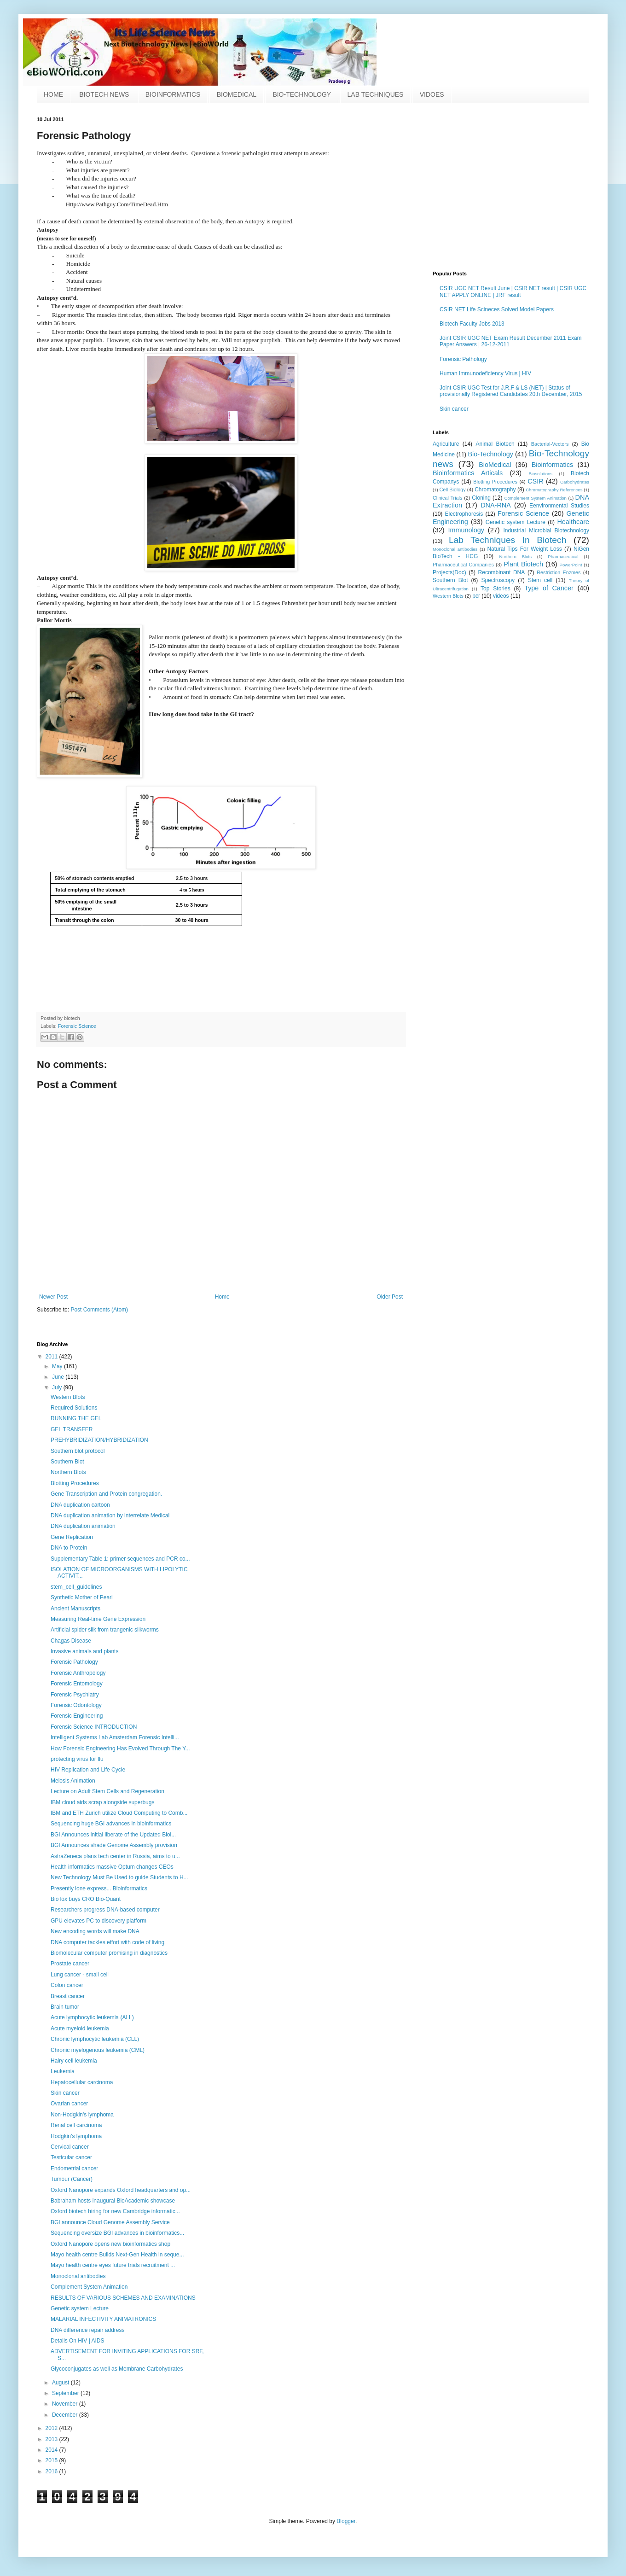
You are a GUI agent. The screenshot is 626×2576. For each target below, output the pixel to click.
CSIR (535, 481)
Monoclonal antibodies (455, 549)
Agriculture (446, 444)
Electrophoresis (464, 514)
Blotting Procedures (495, 481)
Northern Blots (515, 556)
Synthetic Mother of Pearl (82, 1597)
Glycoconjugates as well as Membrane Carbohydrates (117, 2369)
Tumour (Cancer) (72, 2179)
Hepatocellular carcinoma (82, 2082)
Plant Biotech (523, 564)
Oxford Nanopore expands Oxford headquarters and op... (121, 2190)
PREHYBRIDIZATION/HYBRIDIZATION (99, 1440)
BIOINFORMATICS (173, 94)
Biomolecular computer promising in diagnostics (109, 1953)
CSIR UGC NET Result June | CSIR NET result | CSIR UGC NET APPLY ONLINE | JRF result (513, 291)
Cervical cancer (70, 2147)
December (65, 2415)
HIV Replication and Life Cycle (88, 1769)
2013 (52, 2439)
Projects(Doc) (449, 572)
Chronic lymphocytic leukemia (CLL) (95, 2039)
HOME (53, 94)
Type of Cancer (549, 588)
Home (222, 1297)
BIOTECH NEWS (104, 94)
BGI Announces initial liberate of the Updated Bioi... (113, 1834)
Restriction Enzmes (558, 572)
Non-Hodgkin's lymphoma (82, 2114)
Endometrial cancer (74, 2168)
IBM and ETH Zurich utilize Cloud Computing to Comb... (119, 1813)
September (66, 2393)
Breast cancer (68, 1996)
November (65, 2404)
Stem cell (540, 580)
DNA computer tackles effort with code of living (107, 1942)
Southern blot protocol (77, 1451)
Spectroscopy (498, 580)
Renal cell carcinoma (76, 2125)
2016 (52, 2471)
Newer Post (53, 1297)
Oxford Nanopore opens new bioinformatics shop (110, 2244)
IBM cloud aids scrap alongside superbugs (102, 1802)
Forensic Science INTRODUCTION (94, 1727)
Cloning (481, 498)
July (58, 1387)
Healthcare (573, 521)
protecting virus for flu (77, 1759)
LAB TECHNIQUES (376, 94)
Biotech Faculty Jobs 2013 (472, 324)
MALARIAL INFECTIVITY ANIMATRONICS (103, 2319)
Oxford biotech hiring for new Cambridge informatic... (115, 2211)
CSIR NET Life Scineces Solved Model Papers (497, 309)
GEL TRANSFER (72, 1429)
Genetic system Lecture (515, 522)
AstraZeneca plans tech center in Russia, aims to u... (115, 1856)
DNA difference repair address (88, 2330)
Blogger (345, 2521)
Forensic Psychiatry (75, 1694)
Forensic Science (77, 1026)
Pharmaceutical (563, 556)
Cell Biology (453, 489)
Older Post (390, 1297)
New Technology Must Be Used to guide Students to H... (119, 1877)
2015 (52, 2460)
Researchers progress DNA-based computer (105, 1909)
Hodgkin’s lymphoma (76, 2136)
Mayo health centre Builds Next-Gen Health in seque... (117, 2254)
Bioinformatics (552, 464)
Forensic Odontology (76, 1705)
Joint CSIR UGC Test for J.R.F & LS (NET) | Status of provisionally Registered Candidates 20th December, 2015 (511, 391)
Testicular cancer (71, 2157)
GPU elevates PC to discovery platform (98, 1920)
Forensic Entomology (77, 1683)
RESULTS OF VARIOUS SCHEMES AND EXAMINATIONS (123, 2298)
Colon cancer (67, 1985)
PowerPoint (571, 564)
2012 (52, 2428)
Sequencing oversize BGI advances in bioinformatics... (117, 2233)
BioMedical (495, 464)
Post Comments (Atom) (99, 1309)
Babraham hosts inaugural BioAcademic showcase (113, 2200)
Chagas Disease (71, 1641)
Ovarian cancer (69, 2103)
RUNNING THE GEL (76, 1418)
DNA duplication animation (83, 1526)
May (58, 1366)
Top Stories (495, 588)
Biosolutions (540, 473)
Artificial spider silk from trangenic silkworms (105, 1629)
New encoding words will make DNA (95, 1931)
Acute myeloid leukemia (80, 2028)
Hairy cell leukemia (74, 2060)
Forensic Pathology (463, 359)
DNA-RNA (496, 505)
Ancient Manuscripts (75, 1608)
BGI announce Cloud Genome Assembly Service (110, 2222)
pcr (476, 596)
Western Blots (448, 596)
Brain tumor (65, 2007)
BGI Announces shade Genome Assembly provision (114, 1845)
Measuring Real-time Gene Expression (98, 1619)
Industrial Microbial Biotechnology (546, 530)
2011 (52, 1356)
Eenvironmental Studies (559, 505)
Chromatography (495, 489)
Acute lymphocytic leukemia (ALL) (92, 2017)
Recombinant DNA (501, 572)
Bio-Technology (490, 454)
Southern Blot (450, 580)
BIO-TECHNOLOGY (301, 94)
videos (501, 596)
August (61, 2382)
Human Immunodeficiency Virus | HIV (485, 373)
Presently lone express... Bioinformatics (99, 1888)
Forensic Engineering (77, 1716)
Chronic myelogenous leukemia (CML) (98, 2050)
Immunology (466, 530)
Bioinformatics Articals (468, 473)
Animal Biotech (494, 444)
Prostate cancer (70, 1963)
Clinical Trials (447, 498)
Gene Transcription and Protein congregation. (106, 1494)
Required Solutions (74, 1408)
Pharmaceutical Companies (463, 564)
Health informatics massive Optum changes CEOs (112, 1867)
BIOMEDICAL (236, 94)
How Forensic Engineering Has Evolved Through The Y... (120, 1748)
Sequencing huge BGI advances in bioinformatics (111, 1823)
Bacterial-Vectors (550, 444)
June (58, 1377)
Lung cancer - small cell (80, 1974)
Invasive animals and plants (84, 1651)
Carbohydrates (574, 481)
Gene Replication (72, 1537)
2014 (52, 2450)
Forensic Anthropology (78, 1673)
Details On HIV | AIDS (77, 2340)
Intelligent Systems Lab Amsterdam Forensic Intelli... (115, 1737)
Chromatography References (554, 489)
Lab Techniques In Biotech (507, 540)
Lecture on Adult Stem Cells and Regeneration (107, 1791)
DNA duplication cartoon (80, 1505)
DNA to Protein (69, 1547)
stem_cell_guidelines (76, 1587)
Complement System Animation (535, 498)
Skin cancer (454, 409)
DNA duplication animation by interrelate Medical (110, 1515)
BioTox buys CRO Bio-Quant (86, 1899)
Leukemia (63, 2071)
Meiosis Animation (73, 1781)
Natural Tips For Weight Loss (524, 549)
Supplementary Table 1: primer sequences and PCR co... (120, 1559)
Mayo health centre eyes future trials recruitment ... (113, 2265)
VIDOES (432, 94)
